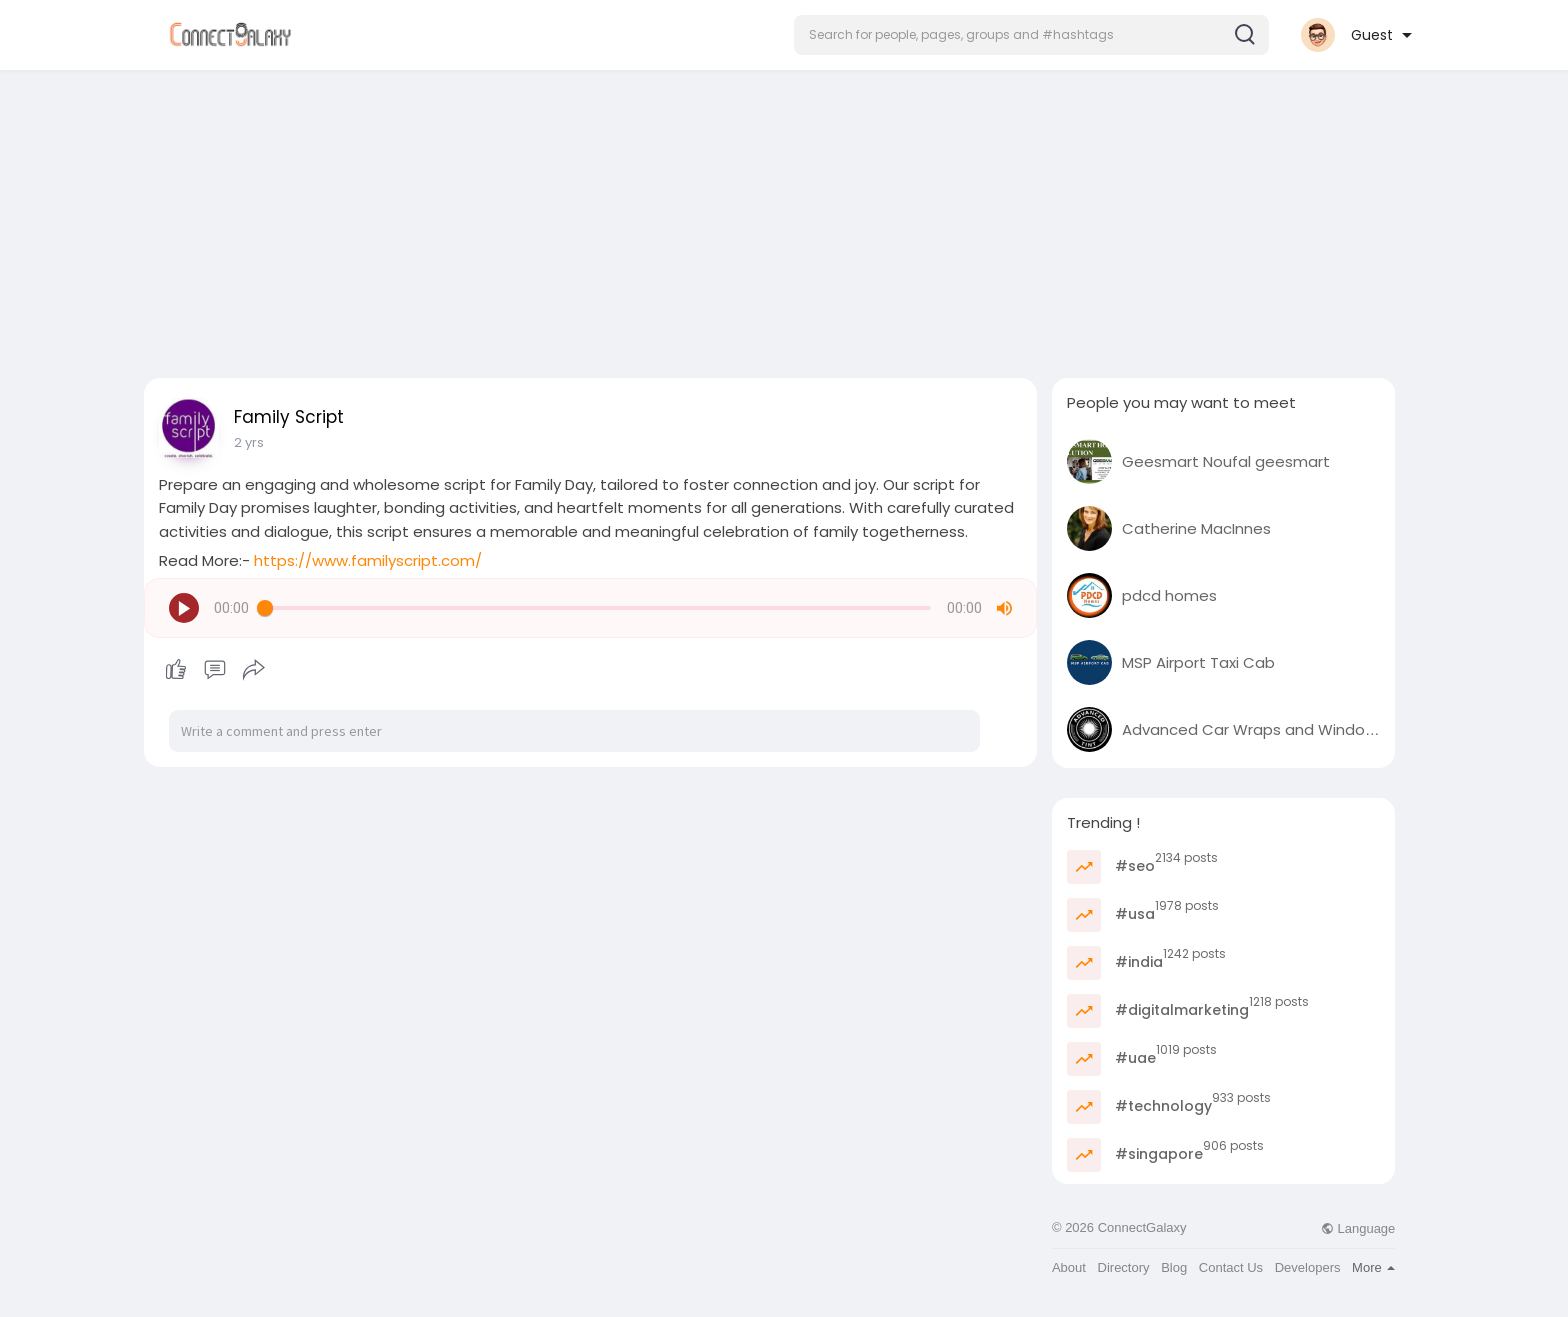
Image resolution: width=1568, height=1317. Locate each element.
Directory (1124, 1267)
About (1069, 1267)
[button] (1031, 35)
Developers (1308, 1267)
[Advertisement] (784, 218)
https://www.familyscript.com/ (368, 560)
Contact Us (1231, 1267)
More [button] (1373, 1267)
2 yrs (249, 442)
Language (1358, 1228)
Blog (1174, 1267)
